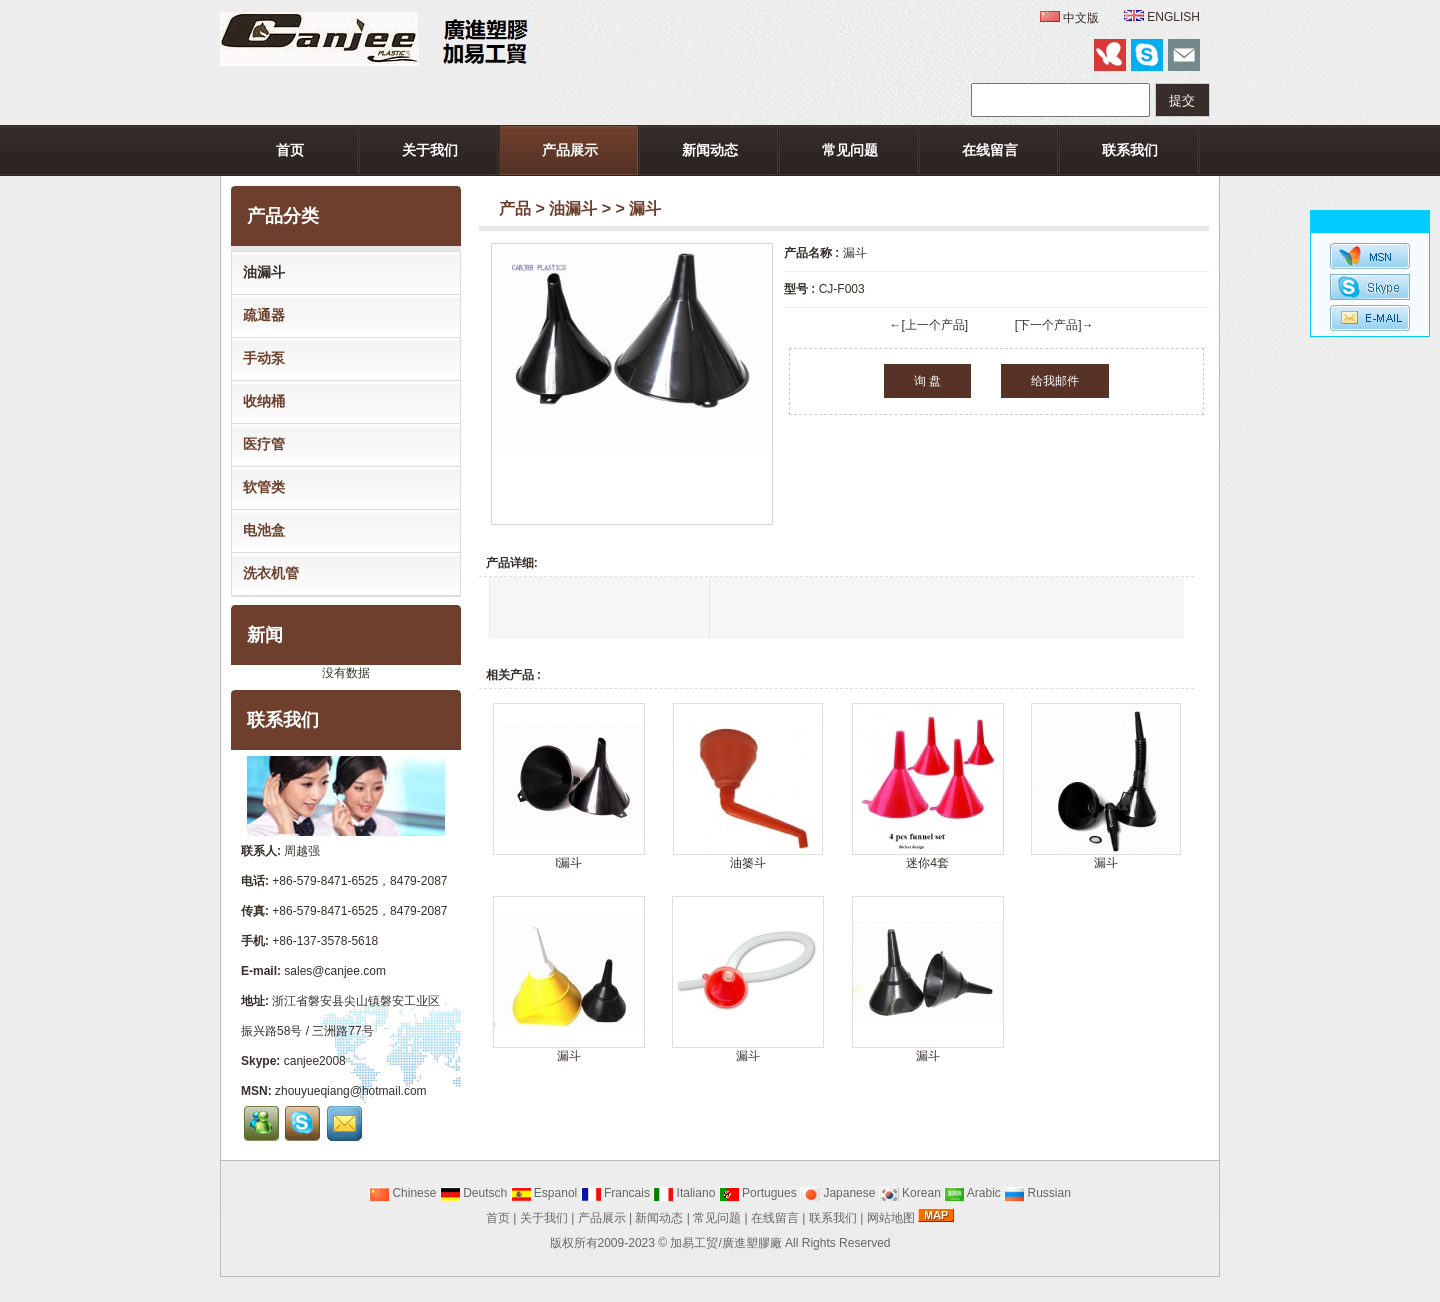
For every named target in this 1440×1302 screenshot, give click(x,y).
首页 (290, 150)
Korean (910, 1193)
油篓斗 (748, 863)
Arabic (972, 1193)
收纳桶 (260, 401)
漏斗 (1106, 863)
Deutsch (473, 1193)
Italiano (684, 1193)
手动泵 (260, 358)
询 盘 (927, 381)
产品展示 (570, 150)
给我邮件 (1055, 381)
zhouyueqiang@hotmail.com (351, 1091)
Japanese (837, 1193)
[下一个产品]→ (1054, 325)
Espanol (544, 1193)
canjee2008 (315, 1061)
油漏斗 (573, 208)
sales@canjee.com (335, 971)
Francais (615, 1193)
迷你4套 (927, 863)
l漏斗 (568, 863)
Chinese (402, 1193)
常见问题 (850, 150)
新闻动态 (710, 150)
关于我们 (430, 150)
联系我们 (1130, 150)
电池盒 (260, 530)
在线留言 (990, 150)
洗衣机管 (267, 573)
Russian (1037, 1193)
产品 (515, 208)
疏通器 (260, 315)
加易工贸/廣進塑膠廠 (725, 1243)
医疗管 (260, 444)
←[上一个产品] (928, 325)
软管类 (260, 487)
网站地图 (891, 1218)
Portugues (758, 1193)
